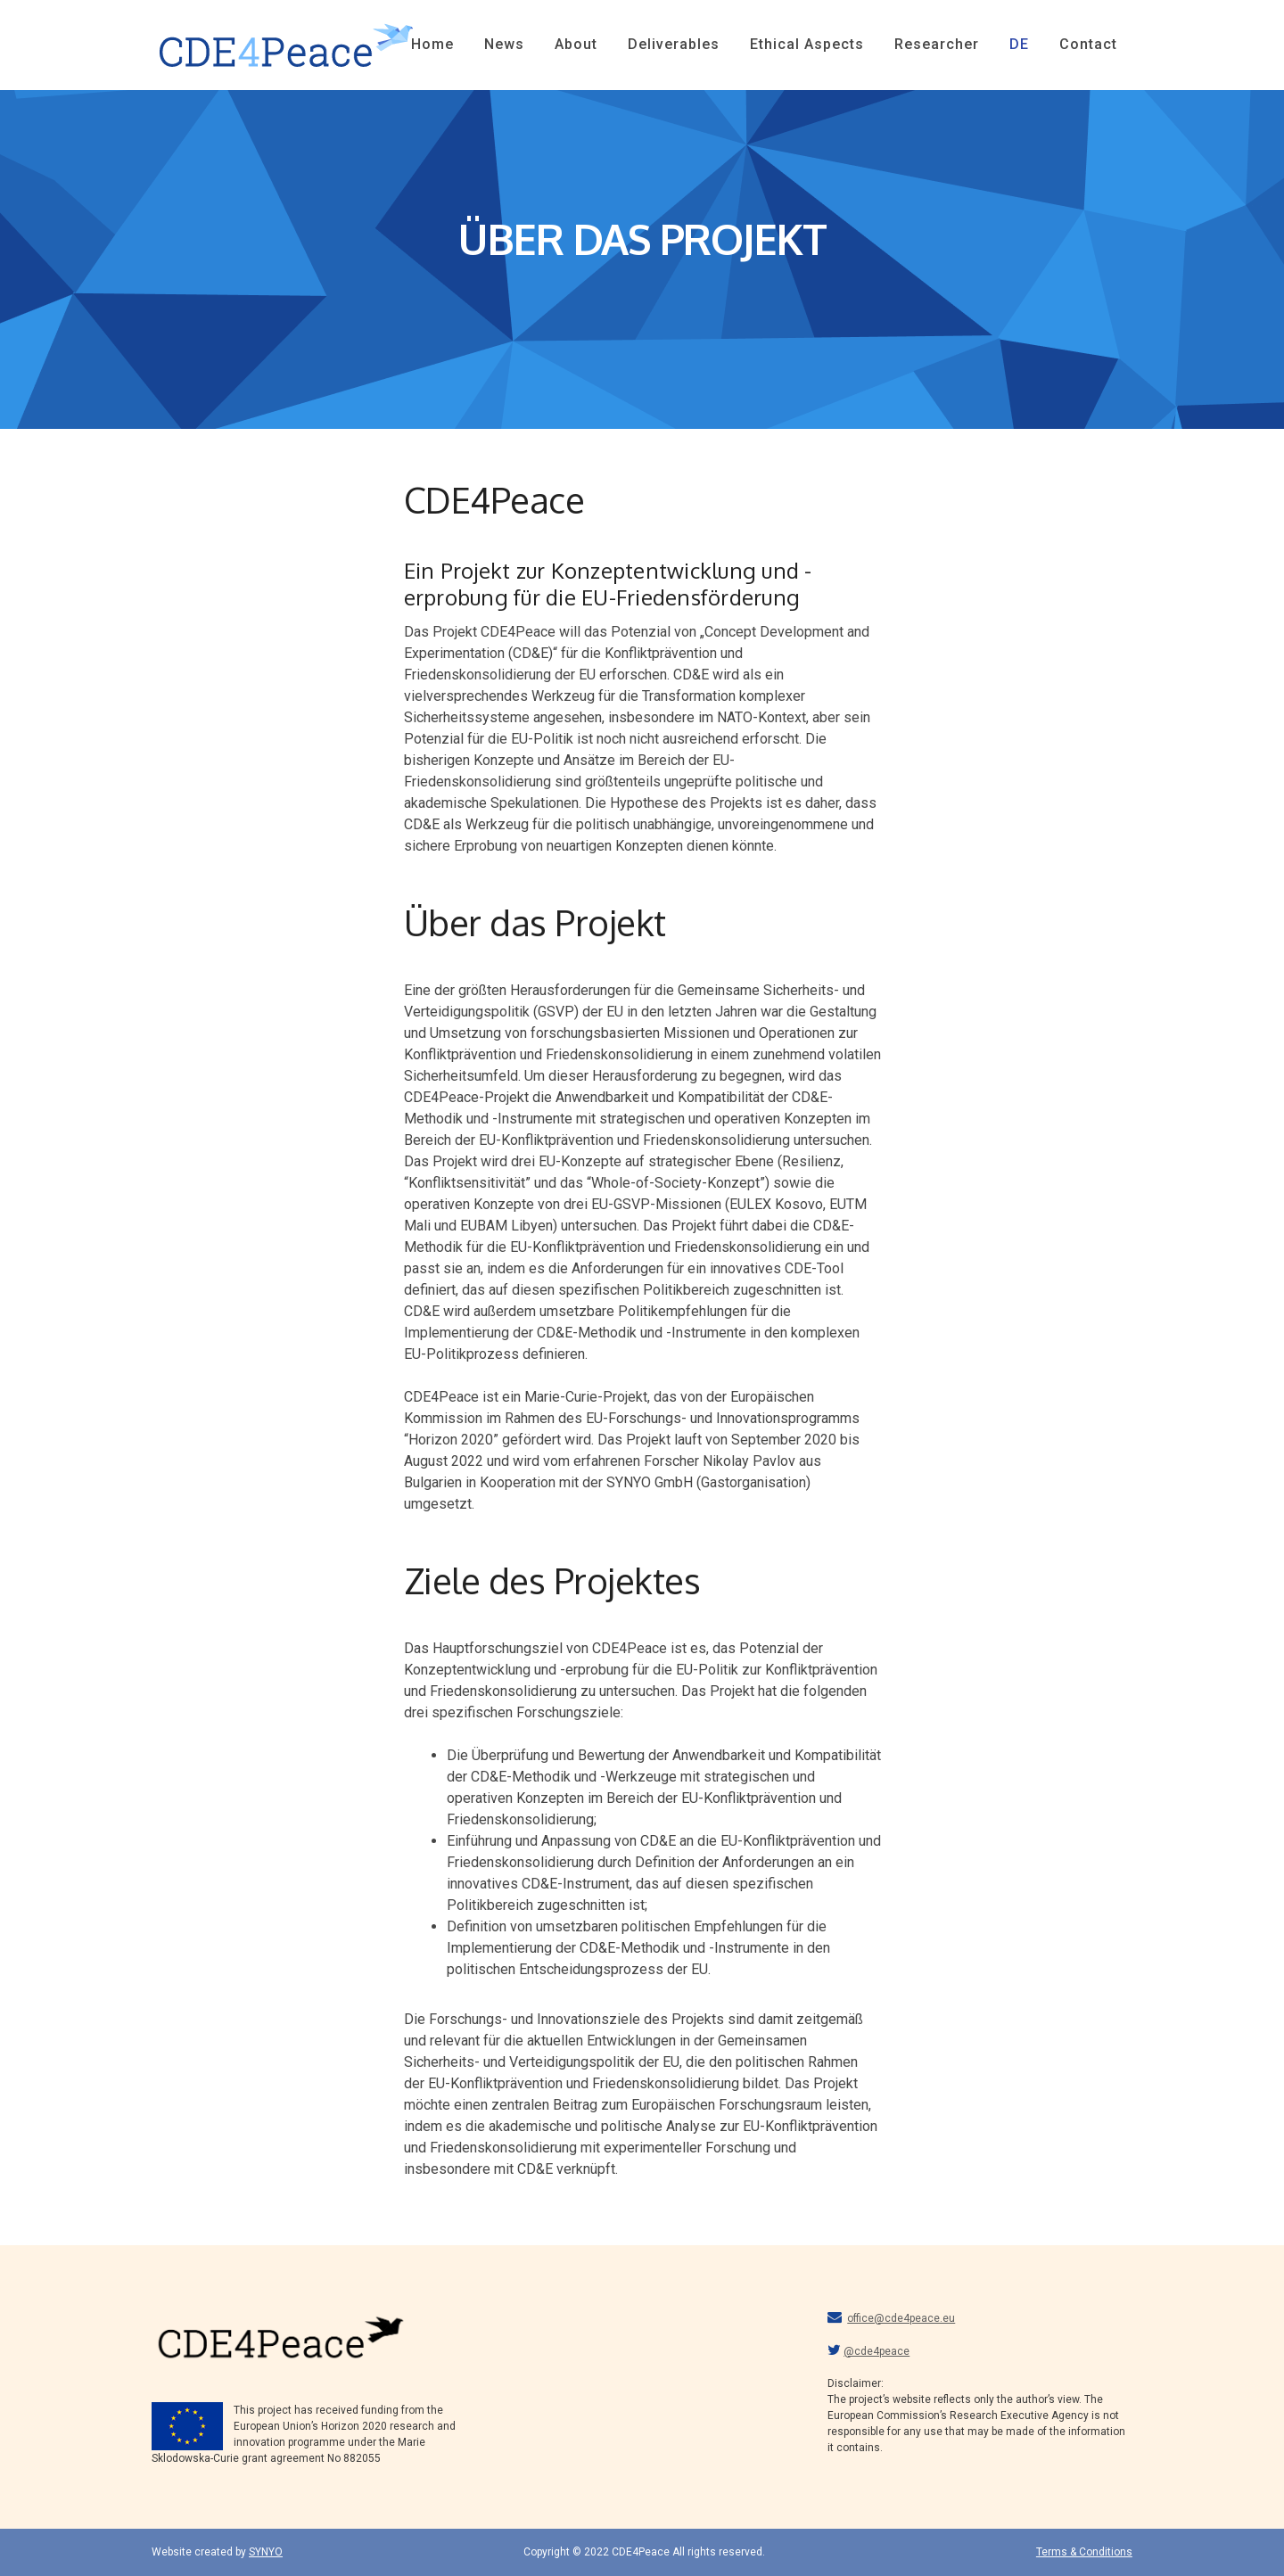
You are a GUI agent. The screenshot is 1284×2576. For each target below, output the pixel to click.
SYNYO (266, 2552)
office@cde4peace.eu (901, 2318)
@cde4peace (877, 2351)
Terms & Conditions (1084, 2552)
